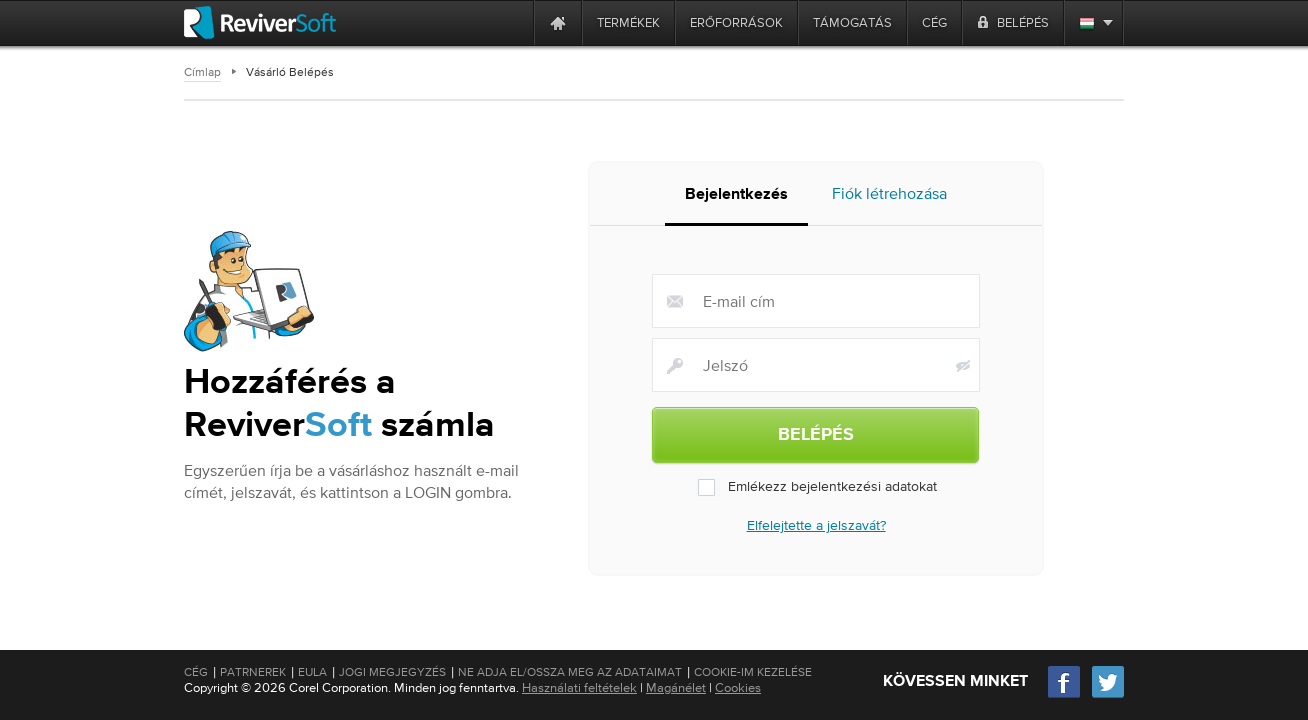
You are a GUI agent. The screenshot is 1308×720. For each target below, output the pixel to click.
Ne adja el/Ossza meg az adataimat (570, 672)
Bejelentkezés (736, 201)
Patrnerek (253, 672)
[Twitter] (1108, 695)
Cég (196, 672)
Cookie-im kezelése (753, 672)
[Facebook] (1065, 695)
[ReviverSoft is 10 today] (514, 22)
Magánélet (676, 687)
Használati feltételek (579, 687)
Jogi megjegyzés (392, 672)
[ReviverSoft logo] (260, 22)
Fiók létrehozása (889, 199)
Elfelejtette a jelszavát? (816, 530)
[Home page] (558, 22)
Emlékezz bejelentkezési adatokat (816, 492)
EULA (312, 672)
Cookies (738, 687)
